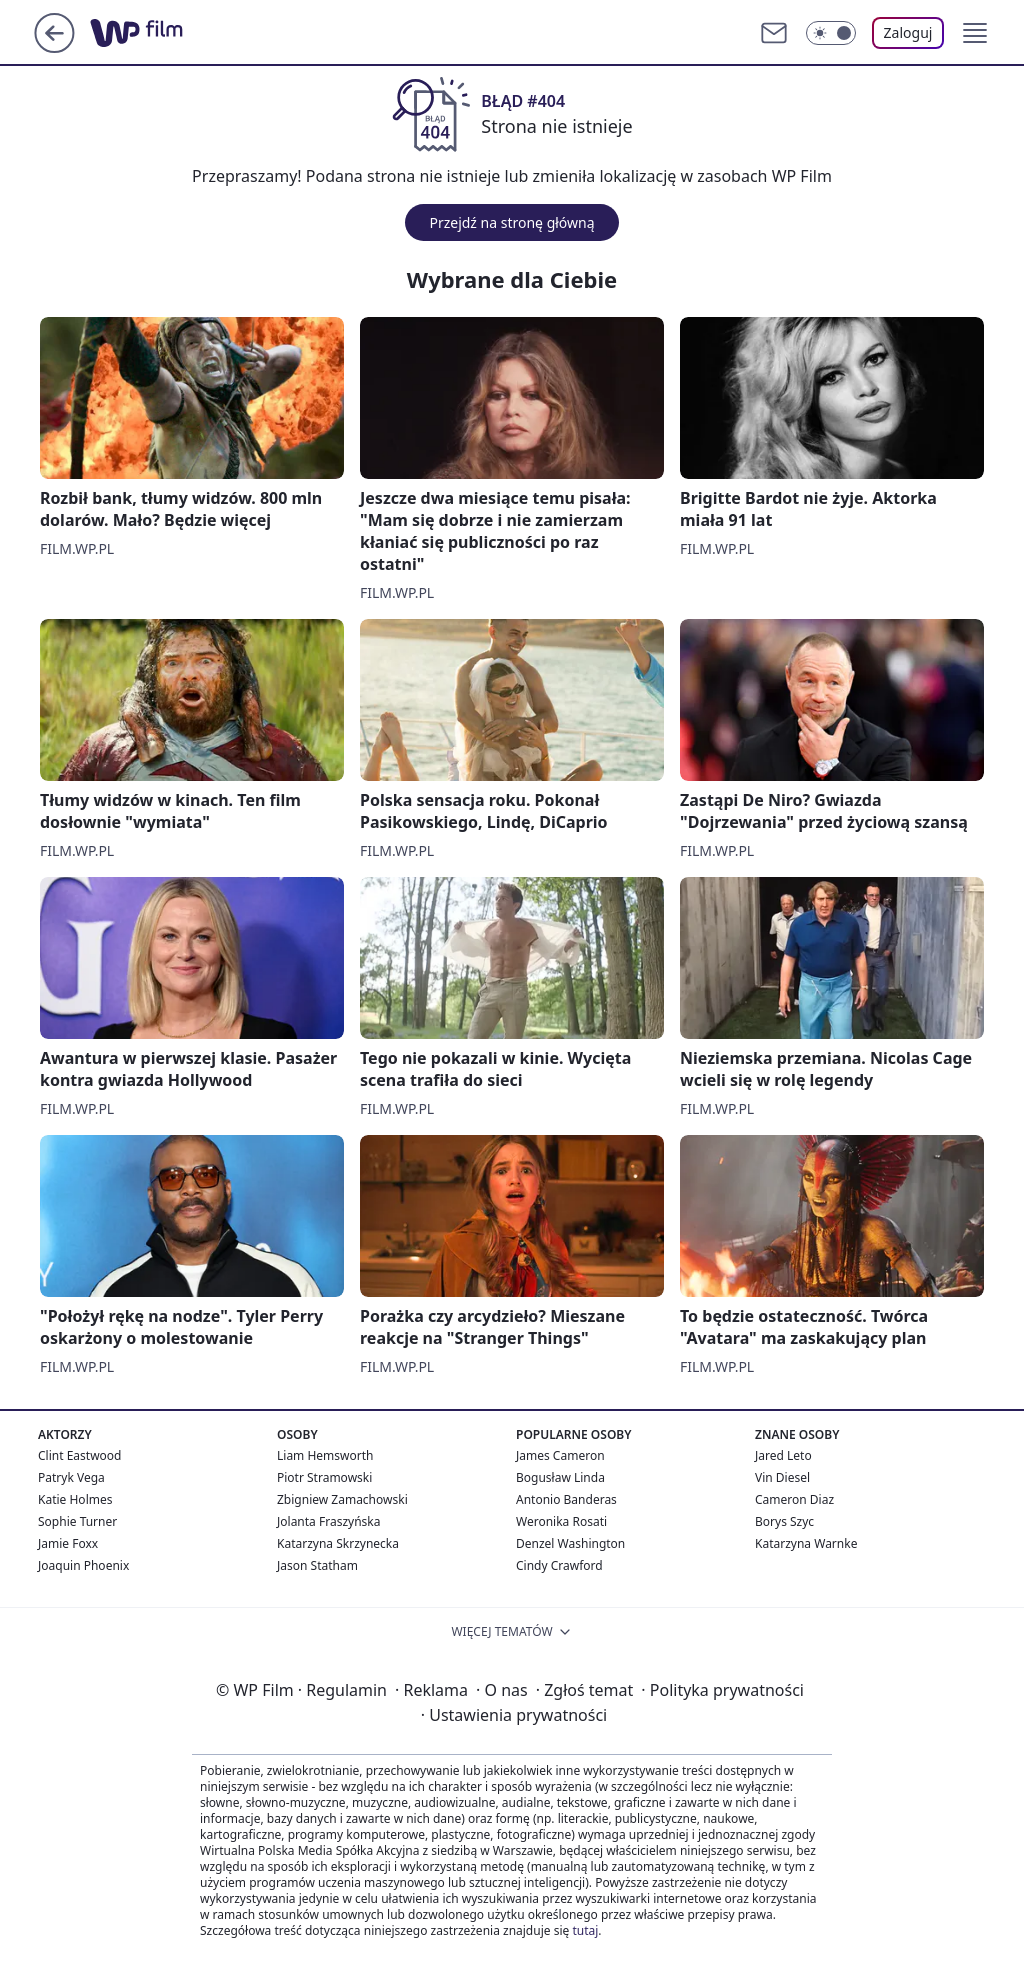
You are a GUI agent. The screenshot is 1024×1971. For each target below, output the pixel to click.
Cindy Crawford (559, 1565)
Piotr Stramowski (324, 1477)
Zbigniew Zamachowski (342, 1499)
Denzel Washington (570, 1543)
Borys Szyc (784, 1521)
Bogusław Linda (560, 1477)
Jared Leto (783, 1455)
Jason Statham (317, 1565)
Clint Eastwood (79, 1455)
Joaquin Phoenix (83, 1565)
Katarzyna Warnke (806, 1543)
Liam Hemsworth (325, 1455)
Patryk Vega (71, 1477)
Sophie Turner (77, 1521)
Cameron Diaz (794, 1499)
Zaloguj (908, 32)
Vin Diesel (782, 1477)
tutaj (585, 1930)
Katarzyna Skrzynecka (338, 1543)
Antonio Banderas (566, 1499)
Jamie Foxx (68, 1543)
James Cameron (560, 1455)
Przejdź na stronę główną (511, 222)
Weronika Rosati (561, 1521)
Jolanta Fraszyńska (328, 1521)
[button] (975, 33)
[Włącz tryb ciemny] (831, 33)
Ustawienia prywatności (514, 1715)
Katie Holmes (75, 1499)
